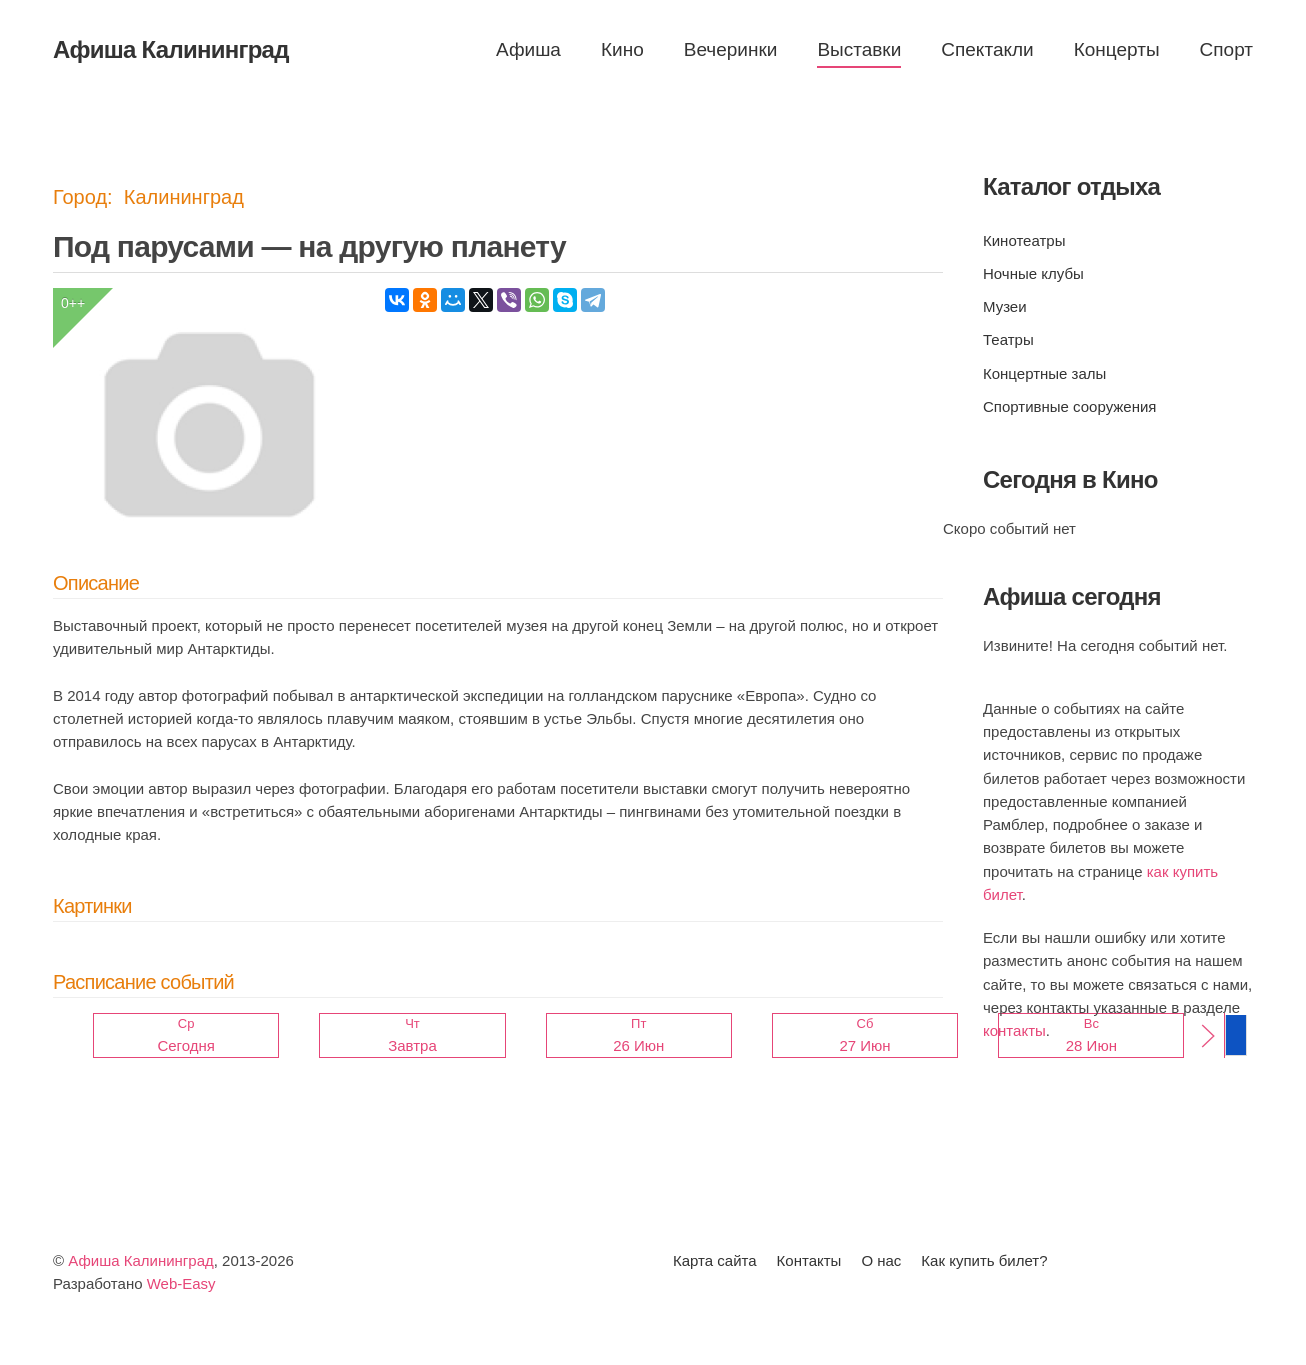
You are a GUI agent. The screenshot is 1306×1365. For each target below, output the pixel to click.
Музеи (1005, 306)
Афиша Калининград (141, 1260)
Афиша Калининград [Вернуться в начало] (171, 49)
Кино (622, 49)
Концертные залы (1044, 373)
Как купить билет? (984, 1260)
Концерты (1117, 49)
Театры (1008, 339)
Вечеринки (731, 49)
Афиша (528, 49)
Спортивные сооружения (1069, 406)
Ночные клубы (1033, 273)
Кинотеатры (1024, 240)
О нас (881, 1260)
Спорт (1226, 49)
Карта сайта (715, 1260)
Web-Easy (181, 1283)
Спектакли (987, 49)
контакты (1014, 1030)
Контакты (809, 1260)
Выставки (859, 49)
